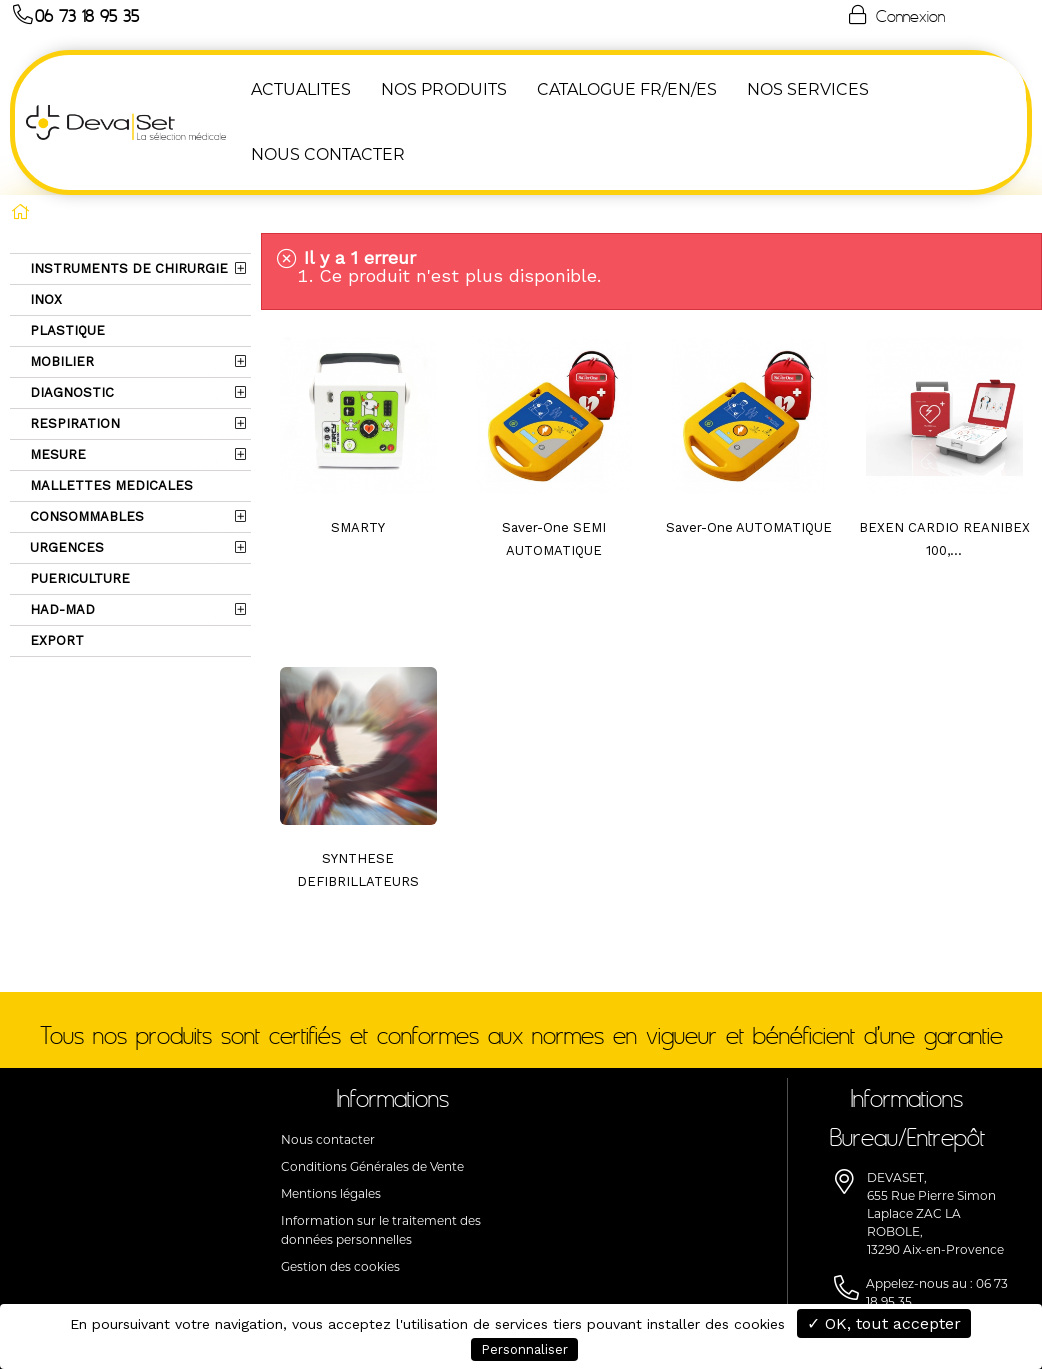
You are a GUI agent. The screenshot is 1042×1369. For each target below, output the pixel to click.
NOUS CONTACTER (327, 154)
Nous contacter (328, 1139)
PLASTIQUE (65, 330)
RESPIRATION (73, 423)
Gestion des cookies (340, 1266)
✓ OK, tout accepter (884, 1323)
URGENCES (65, 547)
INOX (44, 299)
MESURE (56, 454)
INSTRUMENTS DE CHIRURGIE (127, 268)
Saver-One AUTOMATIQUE (749, 527)
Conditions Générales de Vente (372, 1166)
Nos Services (807, 89)
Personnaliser (524, 1349)
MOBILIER (60, 361)
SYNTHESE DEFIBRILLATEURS (358, 870)
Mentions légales (331, 1193)
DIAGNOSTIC (70, 392)
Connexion (895, 15)
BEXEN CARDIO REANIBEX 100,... (944, 539)
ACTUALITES (300, 89)
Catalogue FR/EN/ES (626, 89)
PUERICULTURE (78, 578)
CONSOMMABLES (85, 516)
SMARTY (358, 527)
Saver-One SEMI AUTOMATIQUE (554, 539)
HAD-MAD (60, 609)
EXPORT (55, 640)
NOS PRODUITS (443, 89)
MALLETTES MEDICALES (109, 485)
